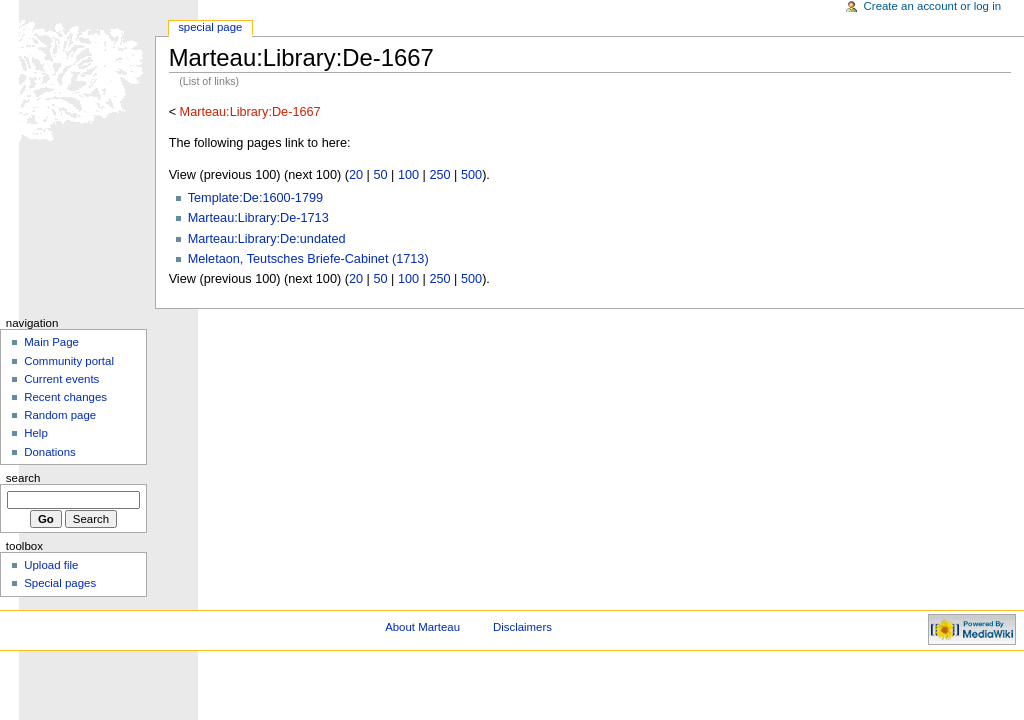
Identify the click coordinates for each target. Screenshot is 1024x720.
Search (23, 478)
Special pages (60, 583)
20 (356, 175)
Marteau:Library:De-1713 (258, 218)
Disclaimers (522, 627)
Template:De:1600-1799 (255, 198)
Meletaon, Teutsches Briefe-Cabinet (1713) (308, 259)
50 (380, 175)
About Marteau (422, 627)
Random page (60, 415)
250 (439, 175)
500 (471, 175)
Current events (61, 379)
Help (36, 433)
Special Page (210, 27)
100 (408, 175)
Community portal (69, 361)
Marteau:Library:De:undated (267, 239)
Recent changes (65, 397)
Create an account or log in (933, 6)
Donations (50, 452)
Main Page (51, 342)
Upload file (51, 565)
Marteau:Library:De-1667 (250, 112)
